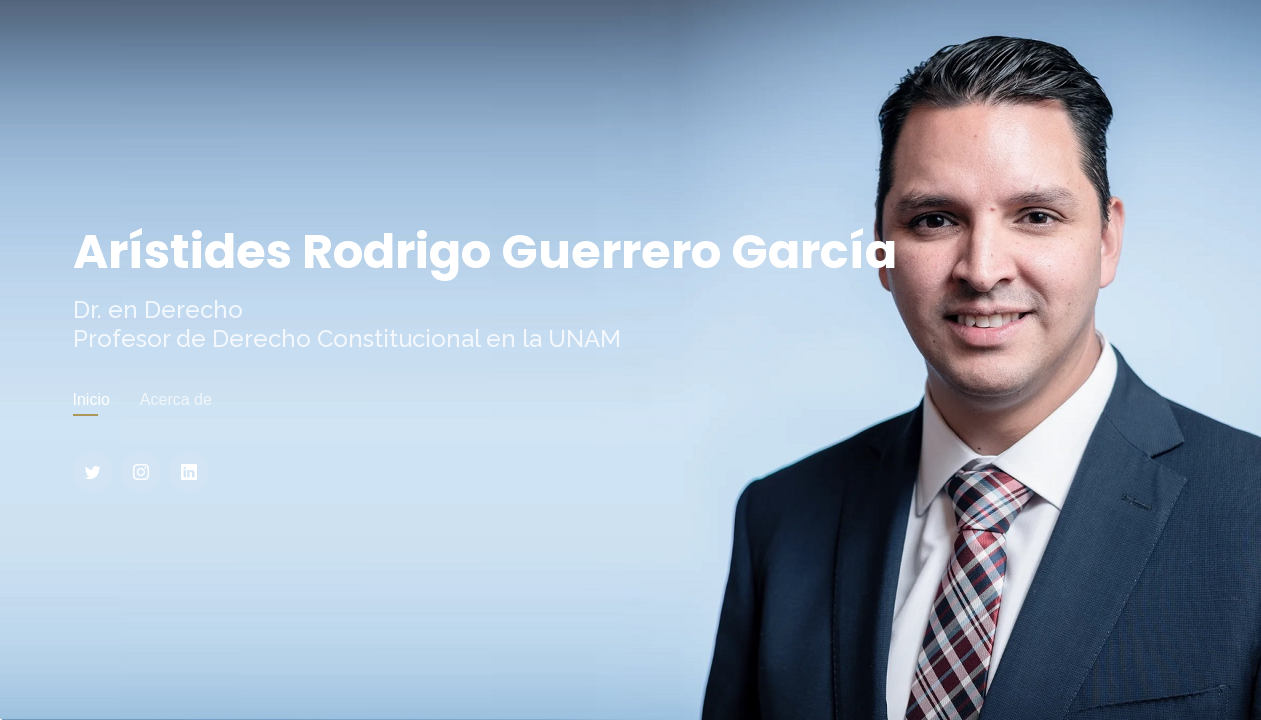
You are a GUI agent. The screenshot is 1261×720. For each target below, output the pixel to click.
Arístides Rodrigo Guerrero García (485, 252)
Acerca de (176, 399)
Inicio (91, 399)
